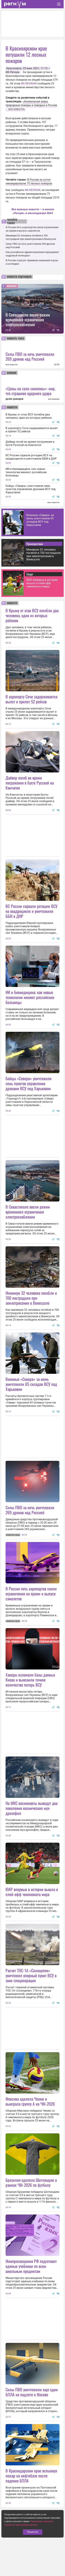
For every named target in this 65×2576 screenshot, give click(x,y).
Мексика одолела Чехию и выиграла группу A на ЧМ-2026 (30, 2101)
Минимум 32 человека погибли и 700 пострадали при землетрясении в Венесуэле (43, 554)
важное (11, 286)
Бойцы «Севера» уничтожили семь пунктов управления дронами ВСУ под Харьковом (31, 489)
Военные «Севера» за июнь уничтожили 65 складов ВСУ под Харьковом (40, 520)
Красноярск (14, 68)
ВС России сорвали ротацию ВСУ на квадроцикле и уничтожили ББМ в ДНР (31, 457)
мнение (11, 373)
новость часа (15, 338)
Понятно (32, 2532)
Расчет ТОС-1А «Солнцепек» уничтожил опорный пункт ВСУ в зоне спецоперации (31, 1975)
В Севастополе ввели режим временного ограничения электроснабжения (28, 319)
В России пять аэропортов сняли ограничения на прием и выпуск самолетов (31, 1593)
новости (12, 407)
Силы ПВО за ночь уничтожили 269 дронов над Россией (30, 356)
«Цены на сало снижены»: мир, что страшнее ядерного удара (30, 391)
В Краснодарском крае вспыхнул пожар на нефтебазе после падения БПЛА (31, 2475)
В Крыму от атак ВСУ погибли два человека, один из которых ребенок (29, 416)
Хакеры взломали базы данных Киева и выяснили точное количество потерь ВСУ (30, 1680)
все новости (12, 364)
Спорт (29, 574)
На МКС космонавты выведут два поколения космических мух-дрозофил (32, 1808)
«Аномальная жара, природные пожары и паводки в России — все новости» (31, 105)
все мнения (53, 399)
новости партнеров (19, 277)
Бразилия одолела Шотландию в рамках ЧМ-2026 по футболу (31, 2182)
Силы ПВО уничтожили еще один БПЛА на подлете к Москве (32, 2391)
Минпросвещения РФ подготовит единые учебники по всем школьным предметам (31, 2266)
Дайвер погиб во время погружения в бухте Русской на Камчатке (30, 443)
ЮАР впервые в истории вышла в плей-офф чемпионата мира (42, 583)
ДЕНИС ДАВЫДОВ (14, 399)
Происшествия (34, 544)
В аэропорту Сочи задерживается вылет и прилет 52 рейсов (32, 429)
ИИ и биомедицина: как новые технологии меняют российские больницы (26, 472)
